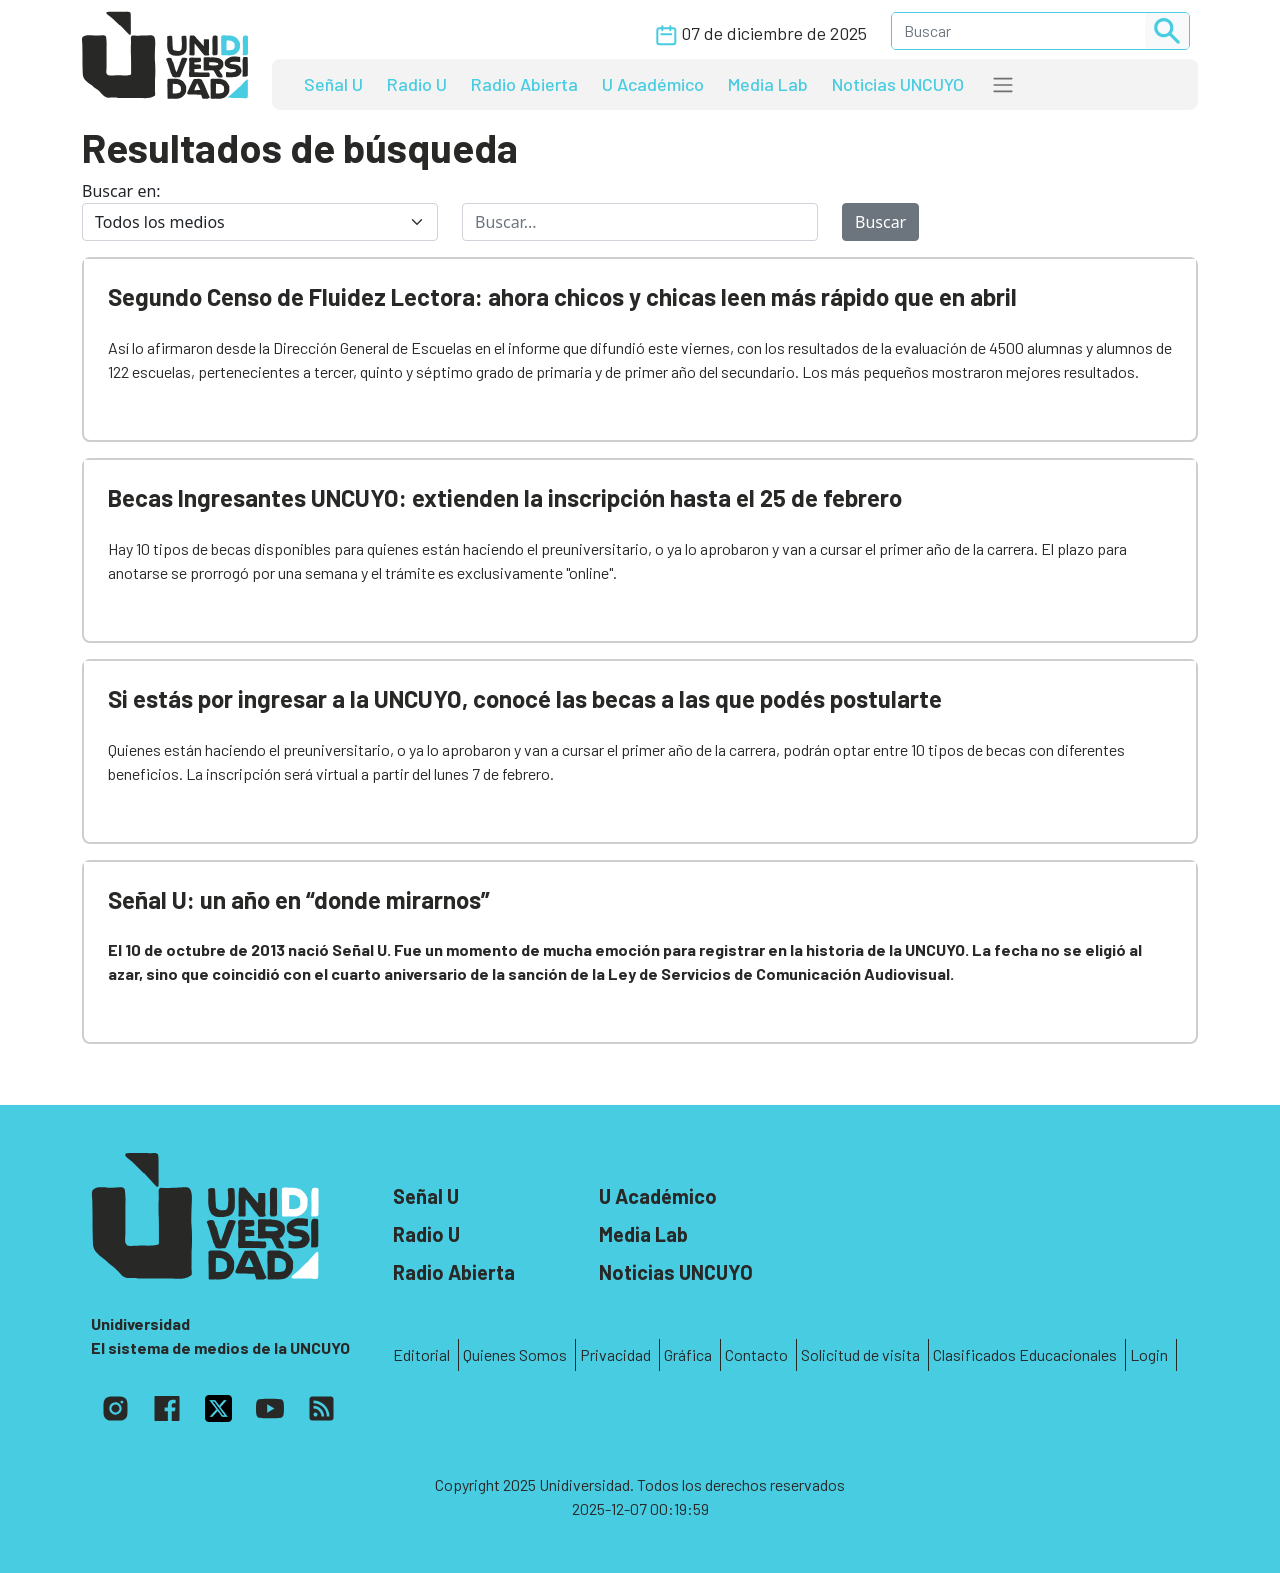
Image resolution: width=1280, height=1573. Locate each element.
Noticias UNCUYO (898, 84)
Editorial (421, 1354)
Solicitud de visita (860, 1354)
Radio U (417, 84)
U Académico (653, 84)
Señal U (333, 84)
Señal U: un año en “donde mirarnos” (299, 899)
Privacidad (615, 1354)
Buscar (880, 222)
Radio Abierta (524, 84)
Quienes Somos (515, 1354)
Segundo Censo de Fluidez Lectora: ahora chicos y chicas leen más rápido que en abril (562, 296)
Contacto (756, 1354)
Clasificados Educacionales (1025, 1354)
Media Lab (768, 84)
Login (1149, 1354)
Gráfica (688, 1354)
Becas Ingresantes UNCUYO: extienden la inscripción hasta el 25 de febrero (505, 497)
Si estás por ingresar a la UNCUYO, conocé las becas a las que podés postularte (525, 698)
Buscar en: (121, 191)
